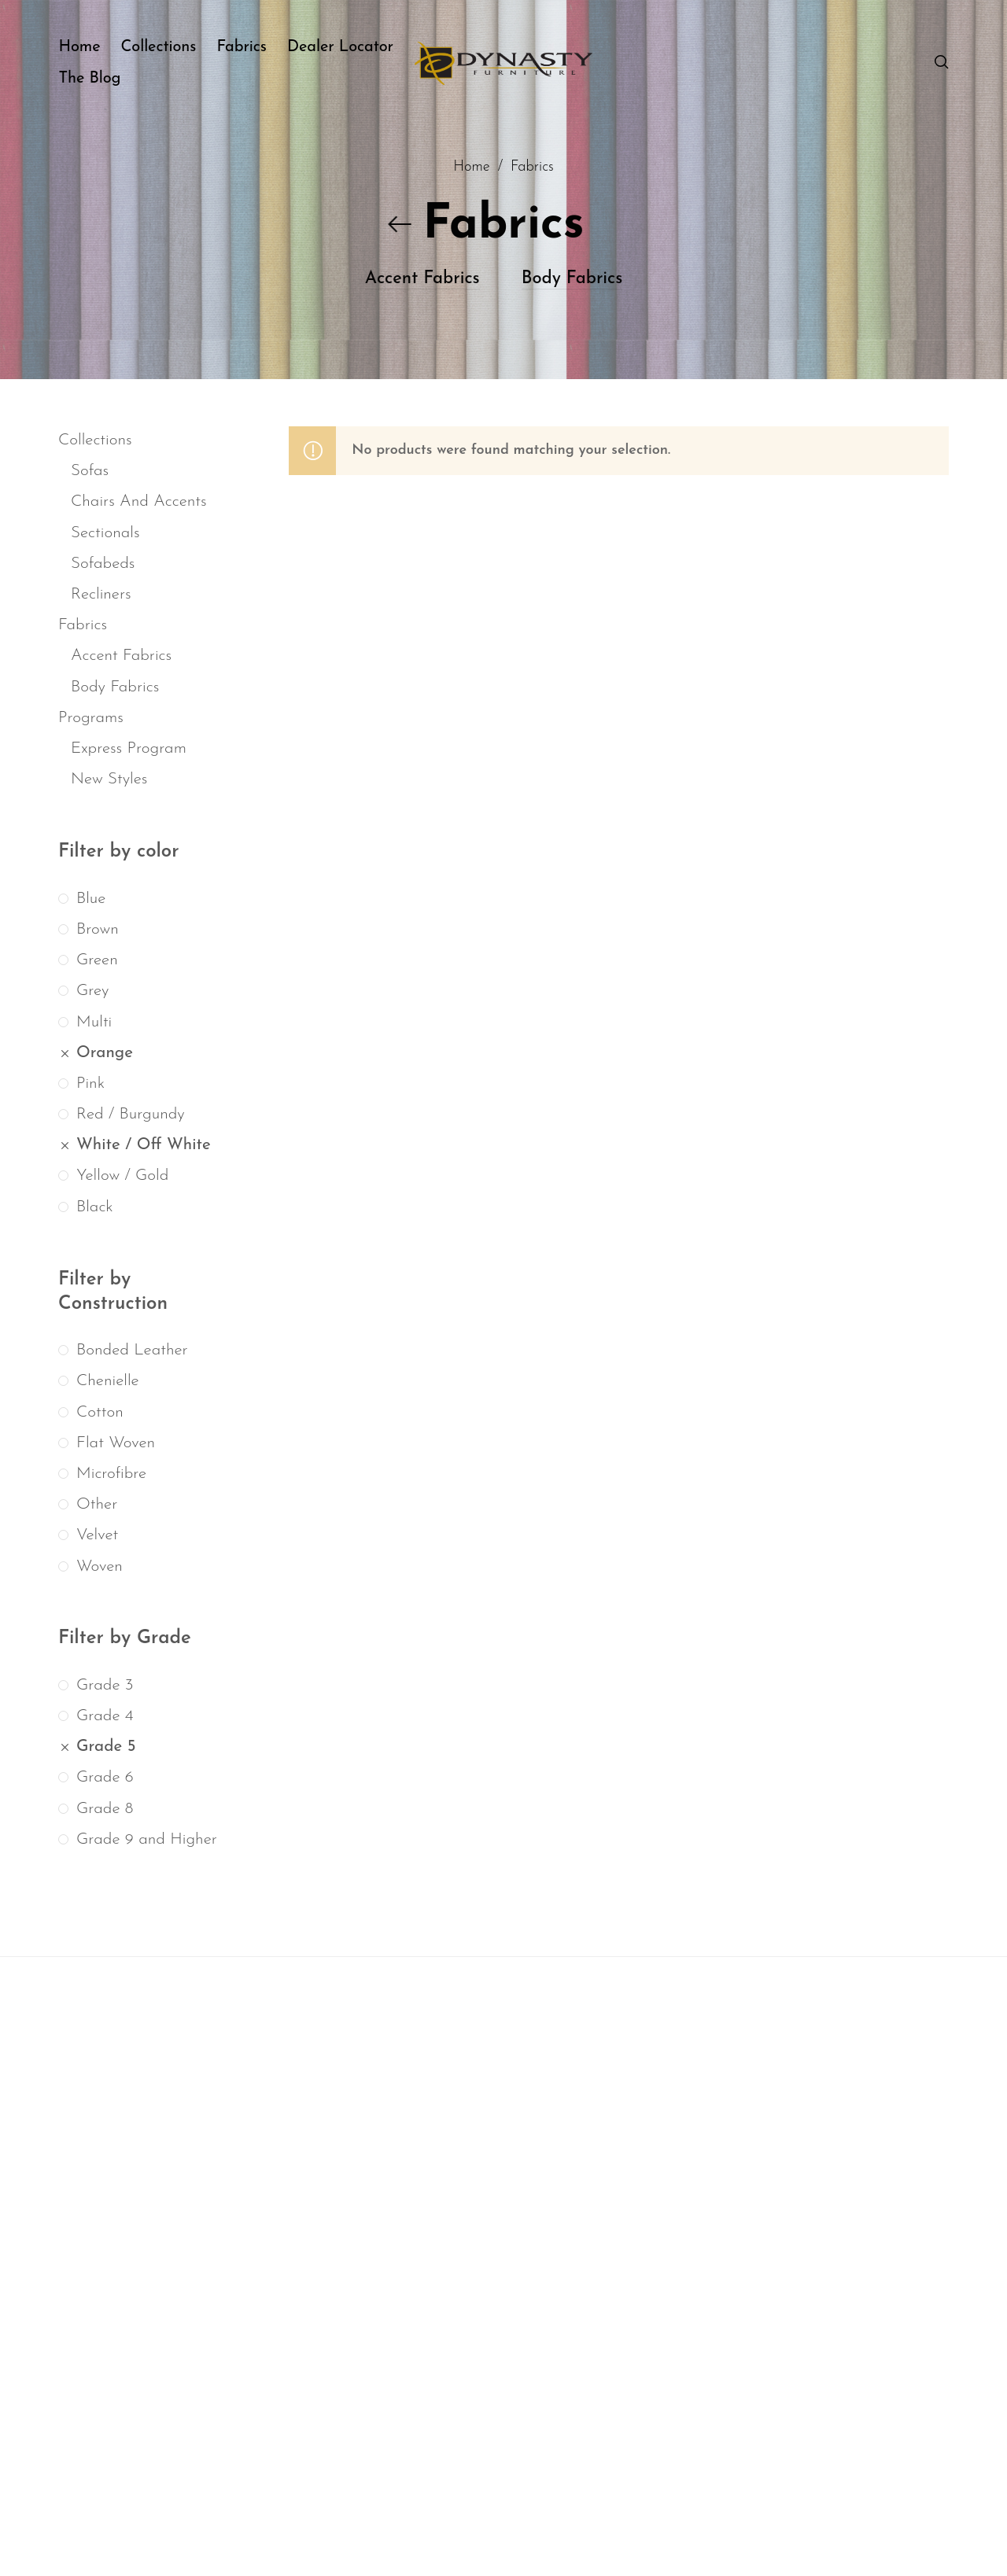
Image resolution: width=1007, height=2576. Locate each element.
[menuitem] (89, 47)
